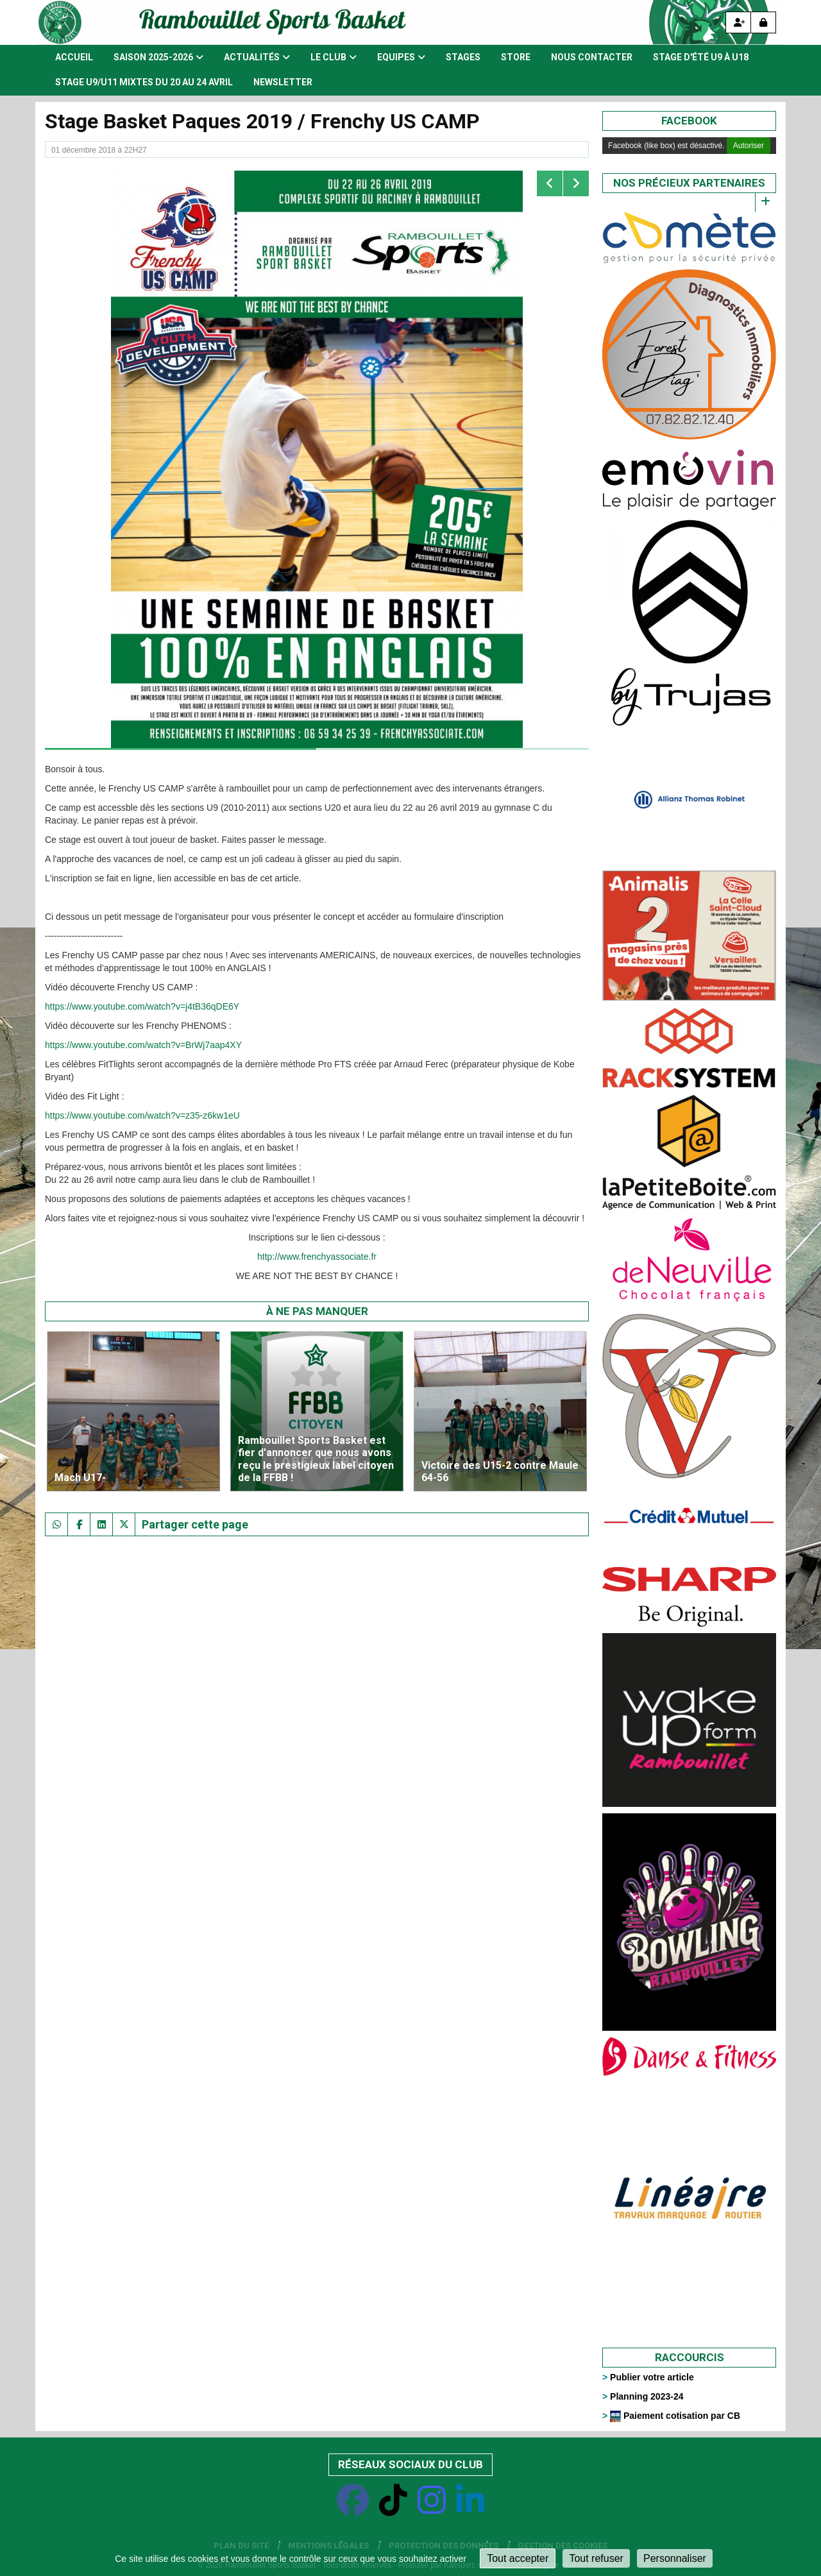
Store (515, 57)
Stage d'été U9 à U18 (701, 57)
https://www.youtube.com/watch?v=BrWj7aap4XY (143, 1045)
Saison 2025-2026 (158, 57)
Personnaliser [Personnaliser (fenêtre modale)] (674, 2558)
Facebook (689, 120)
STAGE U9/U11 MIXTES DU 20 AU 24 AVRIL (144, 82)
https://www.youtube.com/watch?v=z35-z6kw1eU (142, 1115)
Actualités (257, 57)
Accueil (74, 57)
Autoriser (748, 145)
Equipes (401, 57)
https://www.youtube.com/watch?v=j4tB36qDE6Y (142, 1006)
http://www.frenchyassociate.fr (317, 1256)
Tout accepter (517, 2558)
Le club (333, 57)
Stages (463, 57)
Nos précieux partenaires (689, 182)
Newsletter (282, 82)
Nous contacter (591, 57)
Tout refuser (596, 2558)
